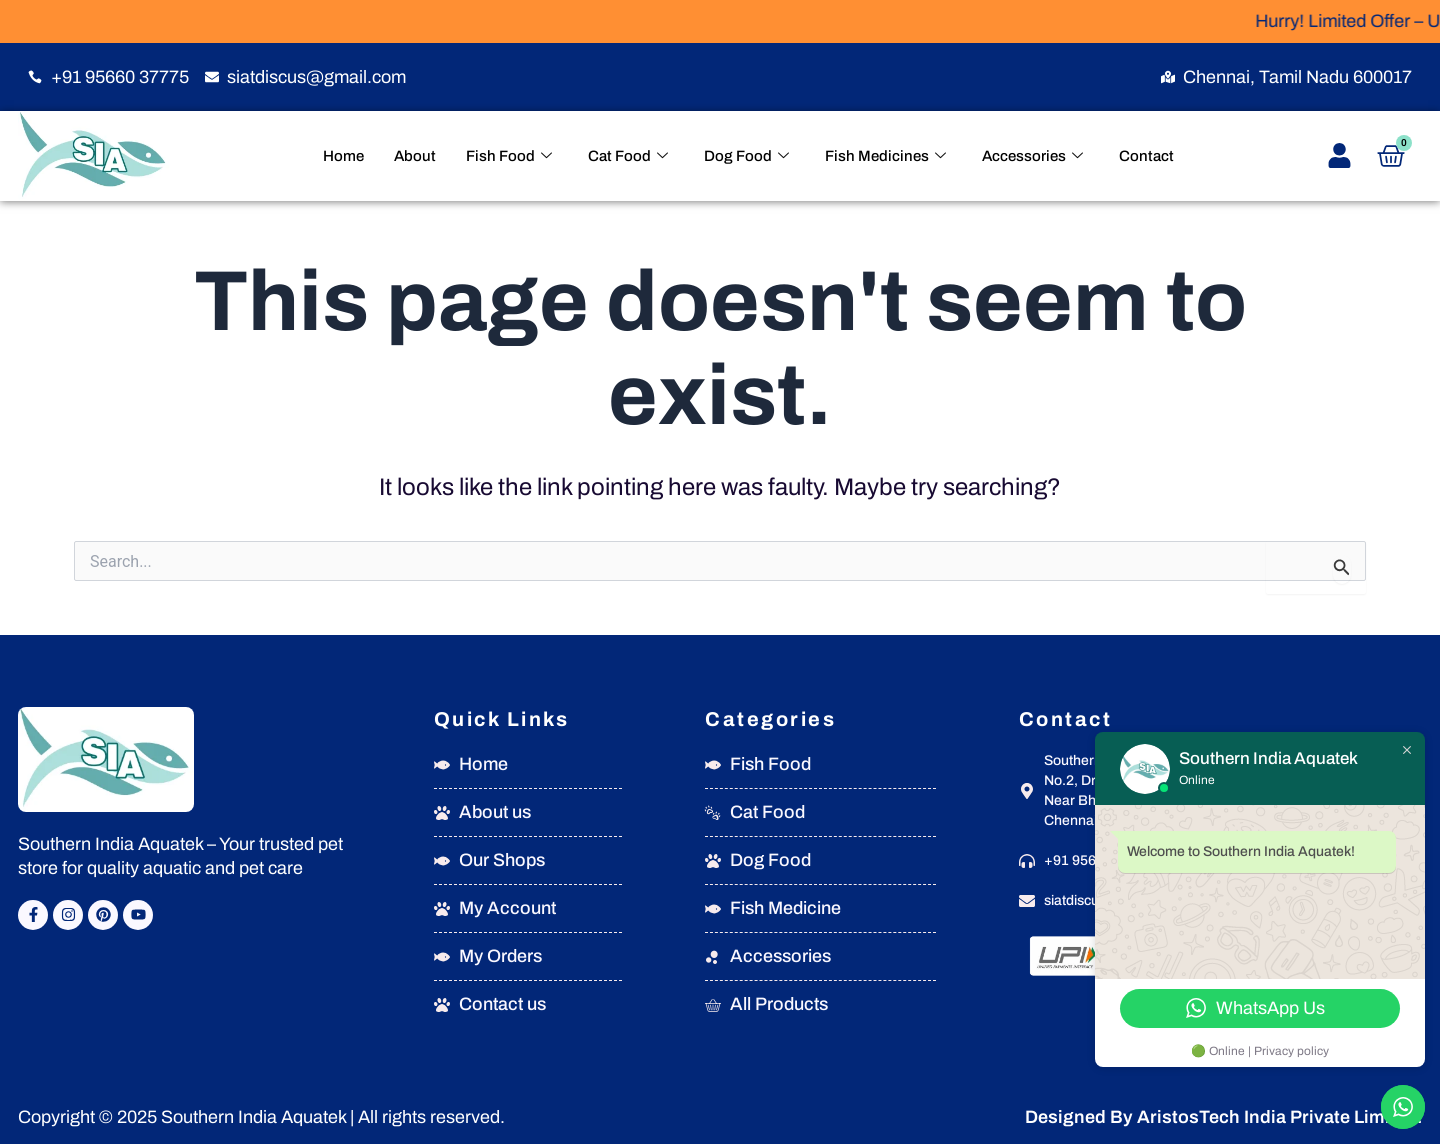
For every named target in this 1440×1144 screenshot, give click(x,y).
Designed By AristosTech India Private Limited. (1223, 1117)
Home (343, 156)
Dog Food (746, 156)
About (415, 156)
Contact (1146, 156)
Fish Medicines (885, 156)
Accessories (1032, 156)
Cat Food (628, 156)
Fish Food (509, 156)
